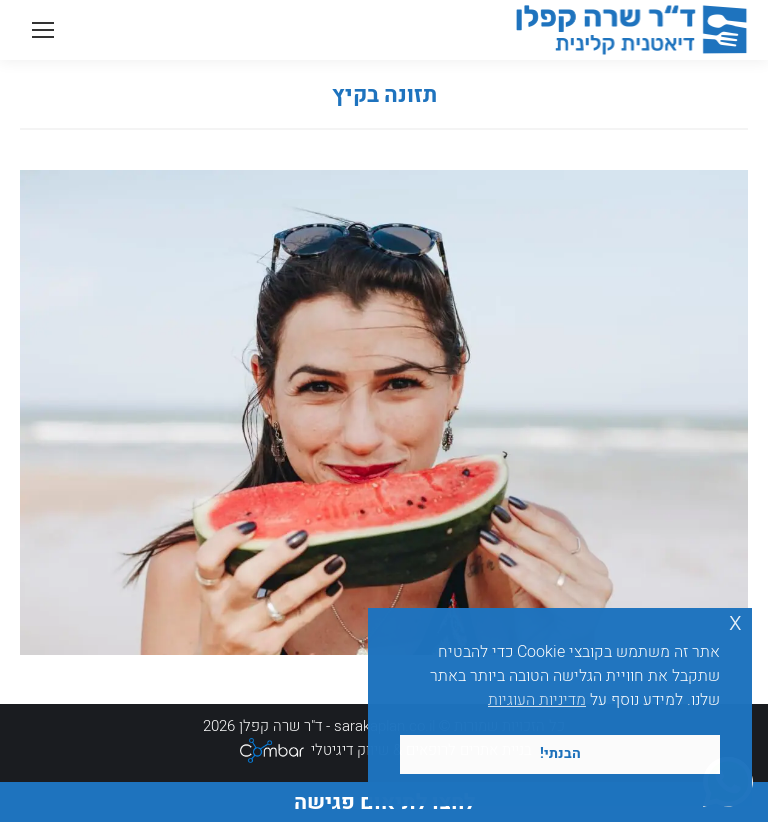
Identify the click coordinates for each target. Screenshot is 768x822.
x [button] (735, 622)
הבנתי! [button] (560, 753)
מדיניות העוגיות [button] (537, 700)
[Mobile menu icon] (43, 30)
